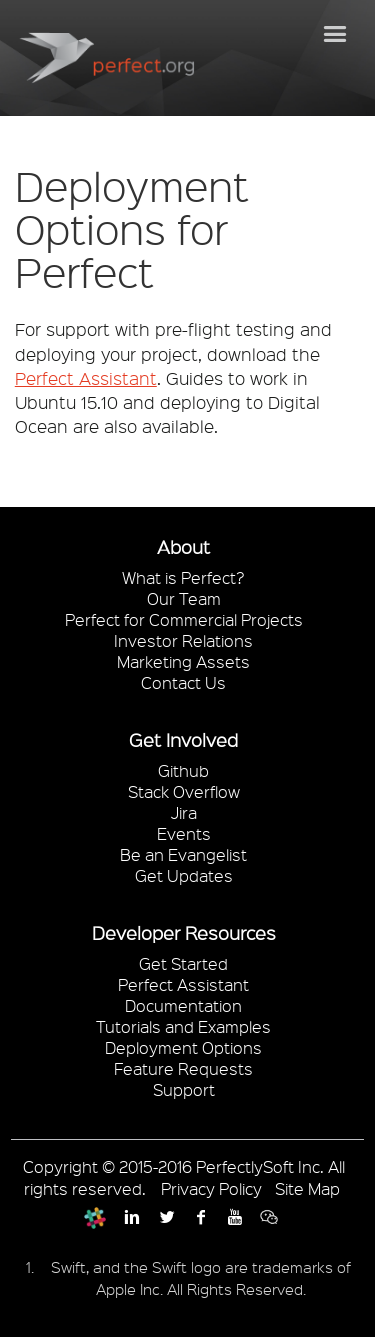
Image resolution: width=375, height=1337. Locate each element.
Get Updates (184, 875)
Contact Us (183, 682)
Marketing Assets (183, 661)
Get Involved (183, 740)
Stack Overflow (184, 791)
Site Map (307, 1188)
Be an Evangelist (183, 854)
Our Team (184, 598)
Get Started (183, 963)
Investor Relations (183, 640)
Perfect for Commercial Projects (184, 619)
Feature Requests (183, 1068)
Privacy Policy (211, 1188)
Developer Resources (184, 933)
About (183, 547)
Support (184, 1089)
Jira (184, 812)
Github (183, 770)
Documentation (183, 1005)
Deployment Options (183, 1047)
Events (184, 833)
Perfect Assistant (86, 378)
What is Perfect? (183, 577)
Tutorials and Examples (183, 1026)
